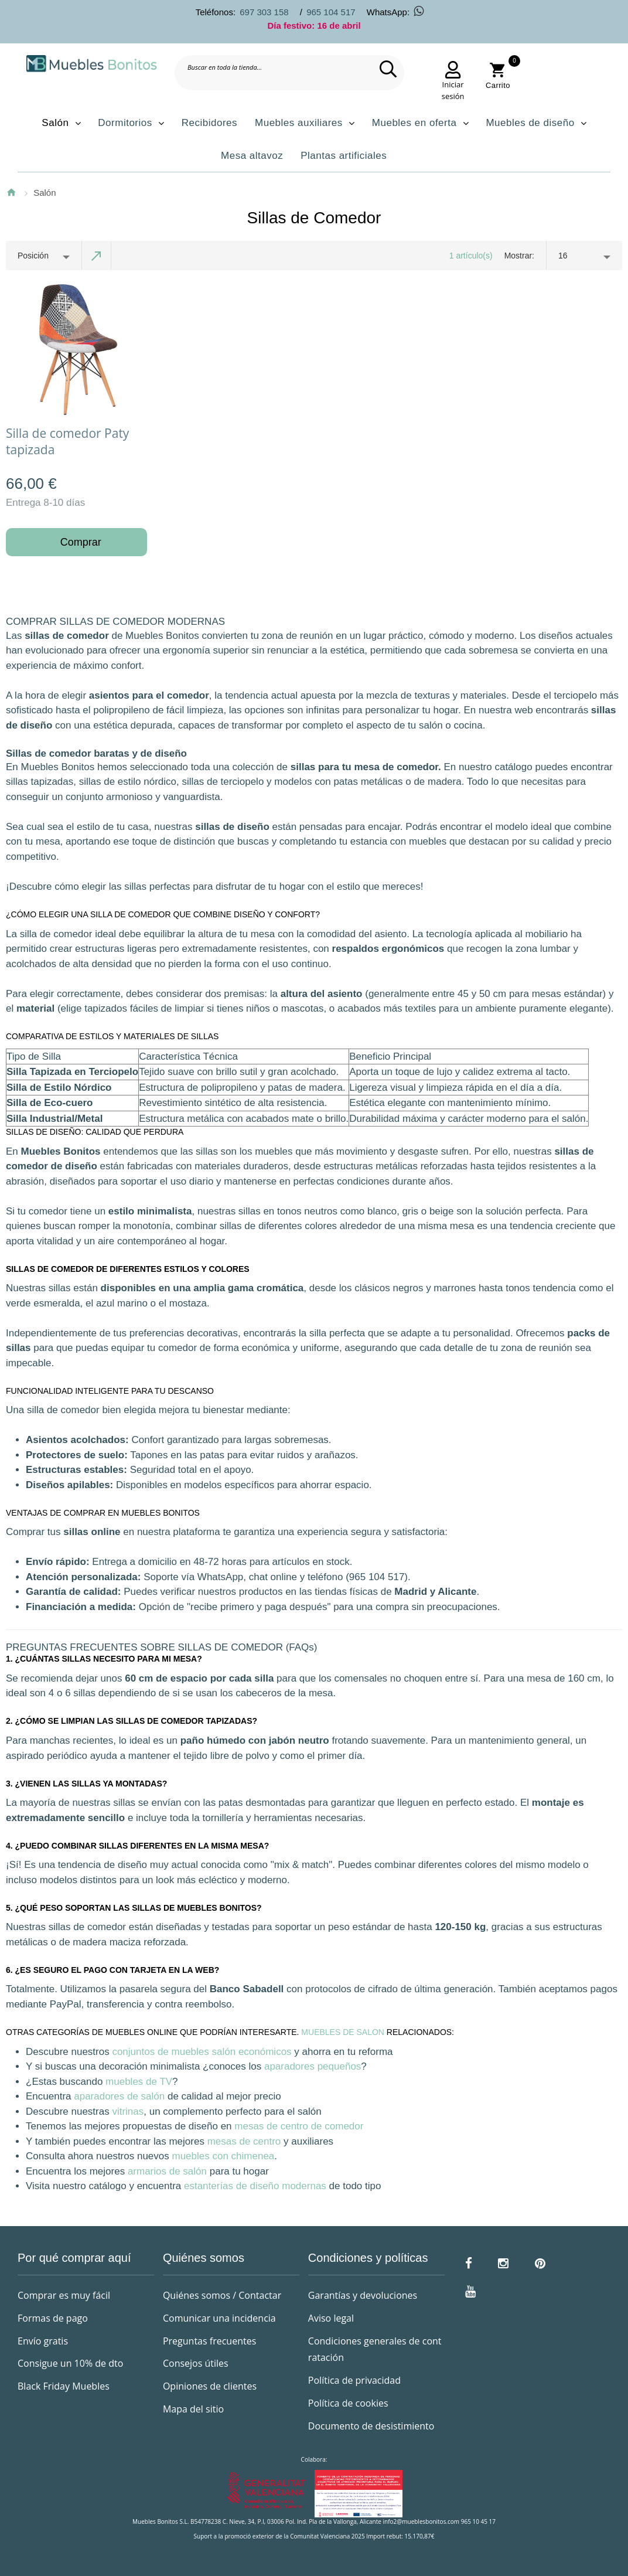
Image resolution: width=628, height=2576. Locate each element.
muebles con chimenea (223, 2156)
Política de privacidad (354, 2380)
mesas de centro (244, 2141)
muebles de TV (138, 2081)
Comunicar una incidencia (219, 2318)
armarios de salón (167, 2171)
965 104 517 (330, 12)
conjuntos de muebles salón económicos (201, 2051)
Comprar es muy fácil (64, 2295)
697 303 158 (264, 12)
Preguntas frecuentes (209, 2341)
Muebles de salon (342, 2032)
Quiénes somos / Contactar (222, 2295)
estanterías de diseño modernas (255, 2186)
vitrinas (128, 2111)
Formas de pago (53, 2318)
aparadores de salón (119, 2096)
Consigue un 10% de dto (70, 2363)
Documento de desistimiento (371, 2426)
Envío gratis (43, 2341)
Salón (44, 193)
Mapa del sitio (193, 2409)
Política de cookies (348, 2403)
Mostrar (518, 255)
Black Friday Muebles (64, 2386)
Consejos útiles (195, 2363)
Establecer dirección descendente (96, 255)
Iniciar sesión (453, 90)
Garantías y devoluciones (362, 2295)
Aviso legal (331, 2318)
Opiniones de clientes (210, 2386)
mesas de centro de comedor (298, 2126)
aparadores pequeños (312, 2066)
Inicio (11, 192)
